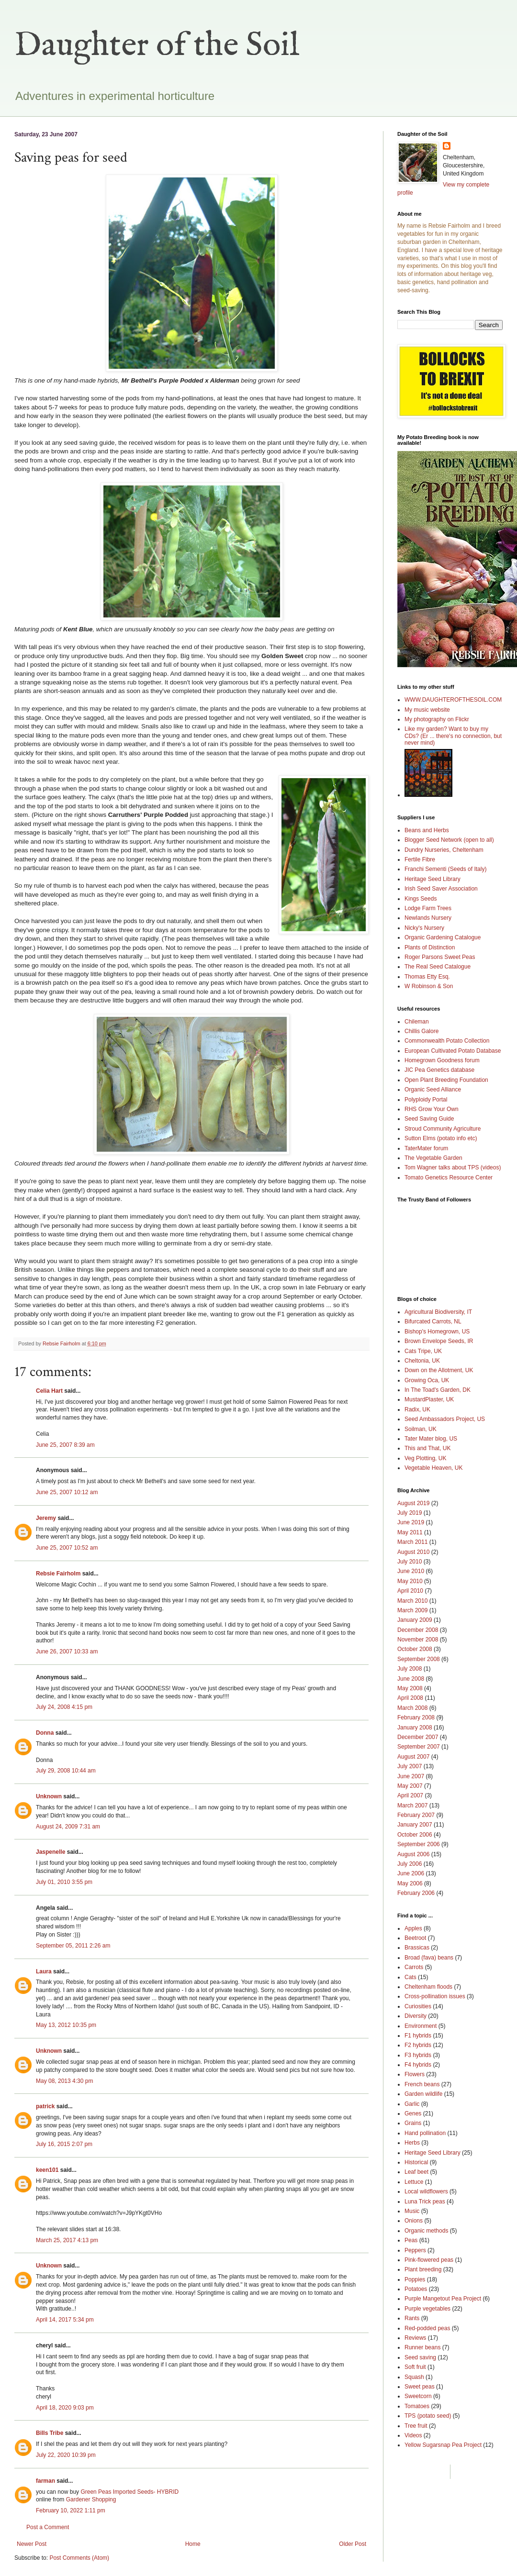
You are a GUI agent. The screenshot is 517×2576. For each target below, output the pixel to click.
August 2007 (413, 1756)
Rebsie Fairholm (58, 1573)
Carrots (414, 1967)
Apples (413, 1928)
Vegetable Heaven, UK (433, 1467)
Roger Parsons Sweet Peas (440, 957)
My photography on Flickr (437, 719)
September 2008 (418, 1659)
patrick (45, 2106)
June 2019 (410, 1522)
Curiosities (418, 2006)
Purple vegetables (427, 2308)
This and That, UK (428, 1448)
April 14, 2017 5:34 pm (65, 2319)
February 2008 (416, 1717)
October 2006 (414, 1834)
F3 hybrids (418, 2055)
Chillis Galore (421, 1031)
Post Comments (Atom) (79, 2557)
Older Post (352, 2544)
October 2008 (414, 1649)
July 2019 (409, 1512)
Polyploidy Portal (426, 1099)
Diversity (416, 2016)
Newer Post (31, 2544)
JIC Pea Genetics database (439, 1070)
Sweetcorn (418, 2396)
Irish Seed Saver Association (441, 888)
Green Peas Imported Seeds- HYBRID (129, 2491)
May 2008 (410, 1688)
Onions (414, 2220)
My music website (427, 709)
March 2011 (412, 1542)
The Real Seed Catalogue (438, 966)
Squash (414, 2377)
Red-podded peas (427, 2328)
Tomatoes (417, 2406)
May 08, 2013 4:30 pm (64, 2081)
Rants (412, 2318)
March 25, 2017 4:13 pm (67, 2240)
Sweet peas (420, 2386)
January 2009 (414, 1620)
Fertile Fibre (420, 859)
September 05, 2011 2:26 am (73, 1945)
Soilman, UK (421, 1429)
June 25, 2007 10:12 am (67, 1492)
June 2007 (410, 1776)
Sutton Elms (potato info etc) (441, 1138)
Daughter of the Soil (157, 46)
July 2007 (409, 1766)
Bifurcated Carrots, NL (433, 1321)
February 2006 (416, 1893)
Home (193, 2544)
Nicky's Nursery (424, 928)
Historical (416, 2162)
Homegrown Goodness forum (442, 1060)
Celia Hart (49, 1390)
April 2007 (410, 1795)
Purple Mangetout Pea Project (443, 2298)
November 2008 (417, 1639)
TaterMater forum (426, 1148)
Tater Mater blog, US (431, 1438)
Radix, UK (417, 1409)
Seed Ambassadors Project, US (445, 1419)
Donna (45, 1732)
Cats (410, 1977)
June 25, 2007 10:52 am (67, 1547)
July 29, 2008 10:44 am (66, 1770)
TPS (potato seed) (428, 2415)
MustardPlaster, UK (429, 1399)
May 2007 (410, 1786)
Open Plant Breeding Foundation (446, 1080)
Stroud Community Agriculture (443, 1128)
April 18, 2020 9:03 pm (65, 2407)
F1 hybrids (418, 2035)
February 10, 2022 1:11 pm (70, 2510)
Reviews (415, 2337)
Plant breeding (423, 2269)
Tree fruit (416, 2425)
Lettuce (414, 2182)
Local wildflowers (426, 2191)
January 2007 (414, 1824)
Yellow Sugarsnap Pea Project (443, 2445)
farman (45, 2480)
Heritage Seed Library (433, 879)
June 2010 (410, 1571)
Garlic (412, 2104)
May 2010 (410, 1581)
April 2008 (410, 1698)
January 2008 (414, 1727)
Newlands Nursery (428, 917)
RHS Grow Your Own (432, 1109)
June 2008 (410, 1678)
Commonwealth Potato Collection (447, 1040)
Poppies (415, 2279)
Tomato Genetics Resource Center (449, 1177)
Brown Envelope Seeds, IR (439, 1341)
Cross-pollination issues (435, 1996)
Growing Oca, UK (427, 1380)
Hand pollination (425, 2133)
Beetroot (415, 1938)
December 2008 (417, 1630)
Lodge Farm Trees (428, 908)
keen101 (47, 2170)
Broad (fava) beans (429, 1957)
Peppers (415, 2250)
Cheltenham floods (428, 1986)
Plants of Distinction (430, 947)
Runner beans (422, 2347)
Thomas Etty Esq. (427, 976)
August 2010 (413, 1552)
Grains (413, 2123)
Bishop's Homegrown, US (437, 1331)
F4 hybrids (418, 2064)
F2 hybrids (418, 2045)
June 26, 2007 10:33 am (67, 1651)
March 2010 (412, 1600)
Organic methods (426, 2230)
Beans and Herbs (427, 830)
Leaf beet (416, 2172)
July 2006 (409, 1863)
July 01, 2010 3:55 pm (64, 1882)
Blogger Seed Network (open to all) (449, 840)
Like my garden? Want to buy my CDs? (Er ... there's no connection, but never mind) (453, 736)
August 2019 (413, 1503)
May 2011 (410, 1532)
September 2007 (418, 1746)
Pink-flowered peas (429, 2260)
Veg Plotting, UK (425, 1458)
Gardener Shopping (91, 2499)
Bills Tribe (49, 2433)
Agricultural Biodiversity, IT (438, 1312)
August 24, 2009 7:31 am (68, 1826)
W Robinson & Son (429, 986)
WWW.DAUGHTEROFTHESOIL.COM (453, 699)
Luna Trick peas (425, 2201)
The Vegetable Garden (433, 1158)
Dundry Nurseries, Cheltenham (444, 850)
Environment (421, 2026)
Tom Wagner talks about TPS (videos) (453, 1167)
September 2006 (418, 1844)
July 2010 (409, 1561)
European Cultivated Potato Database (453, 1050)
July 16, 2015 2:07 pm (64, 2144)
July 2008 (409, 1668)
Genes (413, 2113)
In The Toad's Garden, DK (438, 1390)
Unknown (49, 1796)
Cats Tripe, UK (423, 1351)
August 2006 (413, 1854)
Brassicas (417, 1947)
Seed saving (420, 2357)
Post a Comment (47, 2527)
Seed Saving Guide (429, 1118)
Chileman (417, 1021)
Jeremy (46, 1518)
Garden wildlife (423, 2094)
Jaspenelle (50, 1852)
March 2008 (412, 1708)
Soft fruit (415, 2367)
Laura (44, 1971)
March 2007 (412, 1805)
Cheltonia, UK (422, 1360)
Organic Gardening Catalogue (443, 937)
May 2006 (410, 1883)
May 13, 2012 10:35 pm (66, 2025)
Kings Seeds (421, 898)
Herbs (412, 2142)
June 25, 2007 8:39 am (65, 1445)
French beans (422, 2084)
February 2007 (416, 1815)
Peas (411, 2240)
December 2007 (417, 1737)
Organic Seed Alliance (433, 1089)
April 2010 (410, 1590)
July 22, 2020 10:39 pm (66, 2455)
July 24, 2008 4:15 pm (64, 1707)
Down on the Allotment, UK (439, 1370)
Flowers (415, 2074)
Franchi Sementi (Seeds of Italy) (445, 869)
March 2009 (412, 1610)
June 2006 (410, 1873)
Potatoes (416, 2289)
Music (412, 2211)
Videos (413, 2435)
